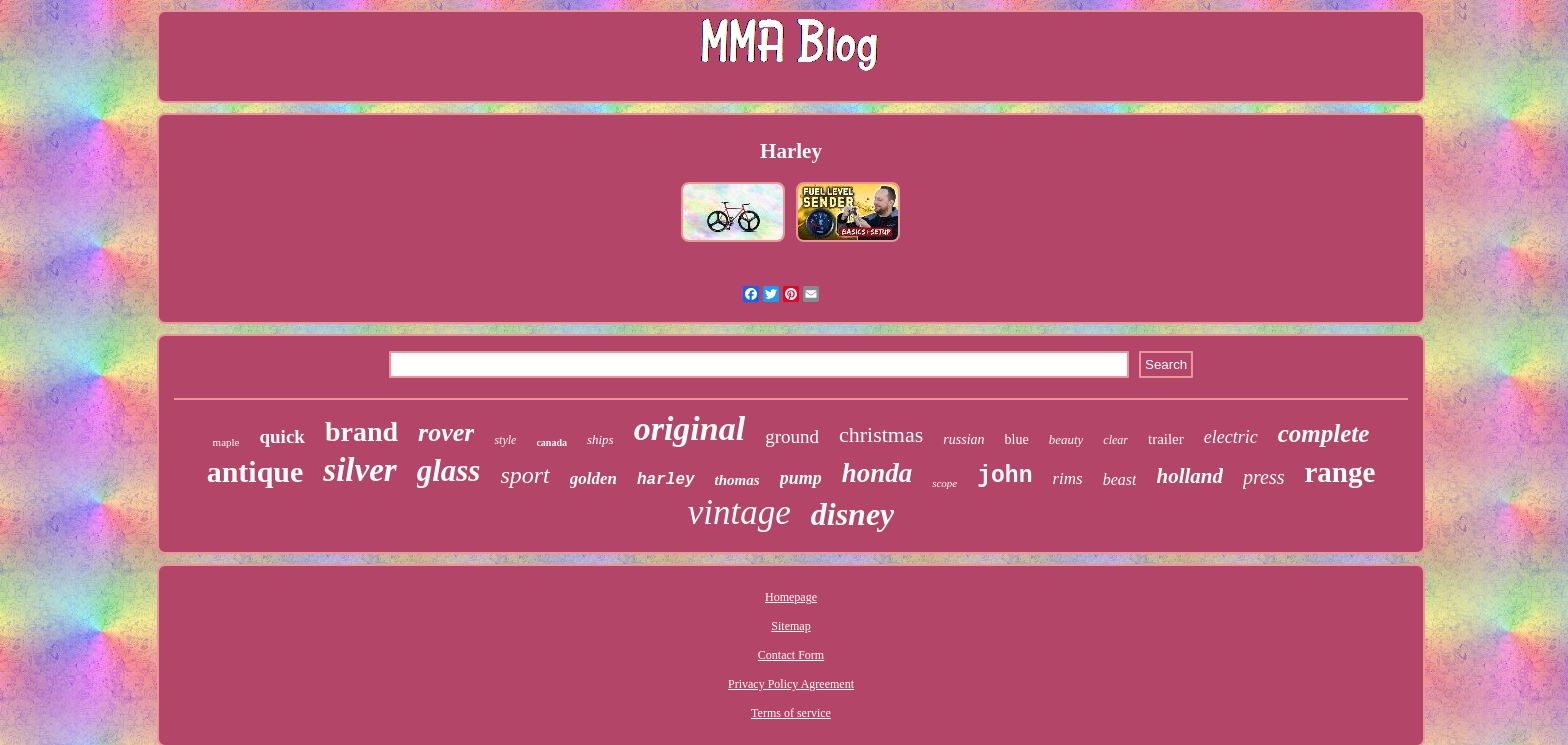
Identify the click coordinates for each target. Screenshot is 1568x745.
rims (1067, 478)
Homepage (791, 597)
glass (449, 470)
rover (446, 432)
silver (359, 470)
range (1339, 472)
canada (551, 442)
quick (281, 436)
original (689, 428)
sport (524, 475)
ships (600, 439)
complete (1324, 433)
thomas (737, 480)
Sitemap (790, 626)
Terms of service (791, 713)
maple (226, 442)
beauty (1066, 439)
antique (255, 471)
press (1263, 477)
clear (1115, 440)
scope (944, 483)
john (1004, 476)
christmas (881, 434)
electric (1231, 437)
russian (963, 439)
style (505, 440)
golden (593, 478)
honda (877, 473)
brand (361, 431)
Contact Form (791, 655)
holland (1189, 476)
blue (1017, 439)
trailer (1166, 439)
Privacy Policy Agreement (791, 684)
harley (666, 480)
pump (801, 478)
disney (853, 514)
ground (792, 436)
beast (1120, 479)
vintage (739, 512)
